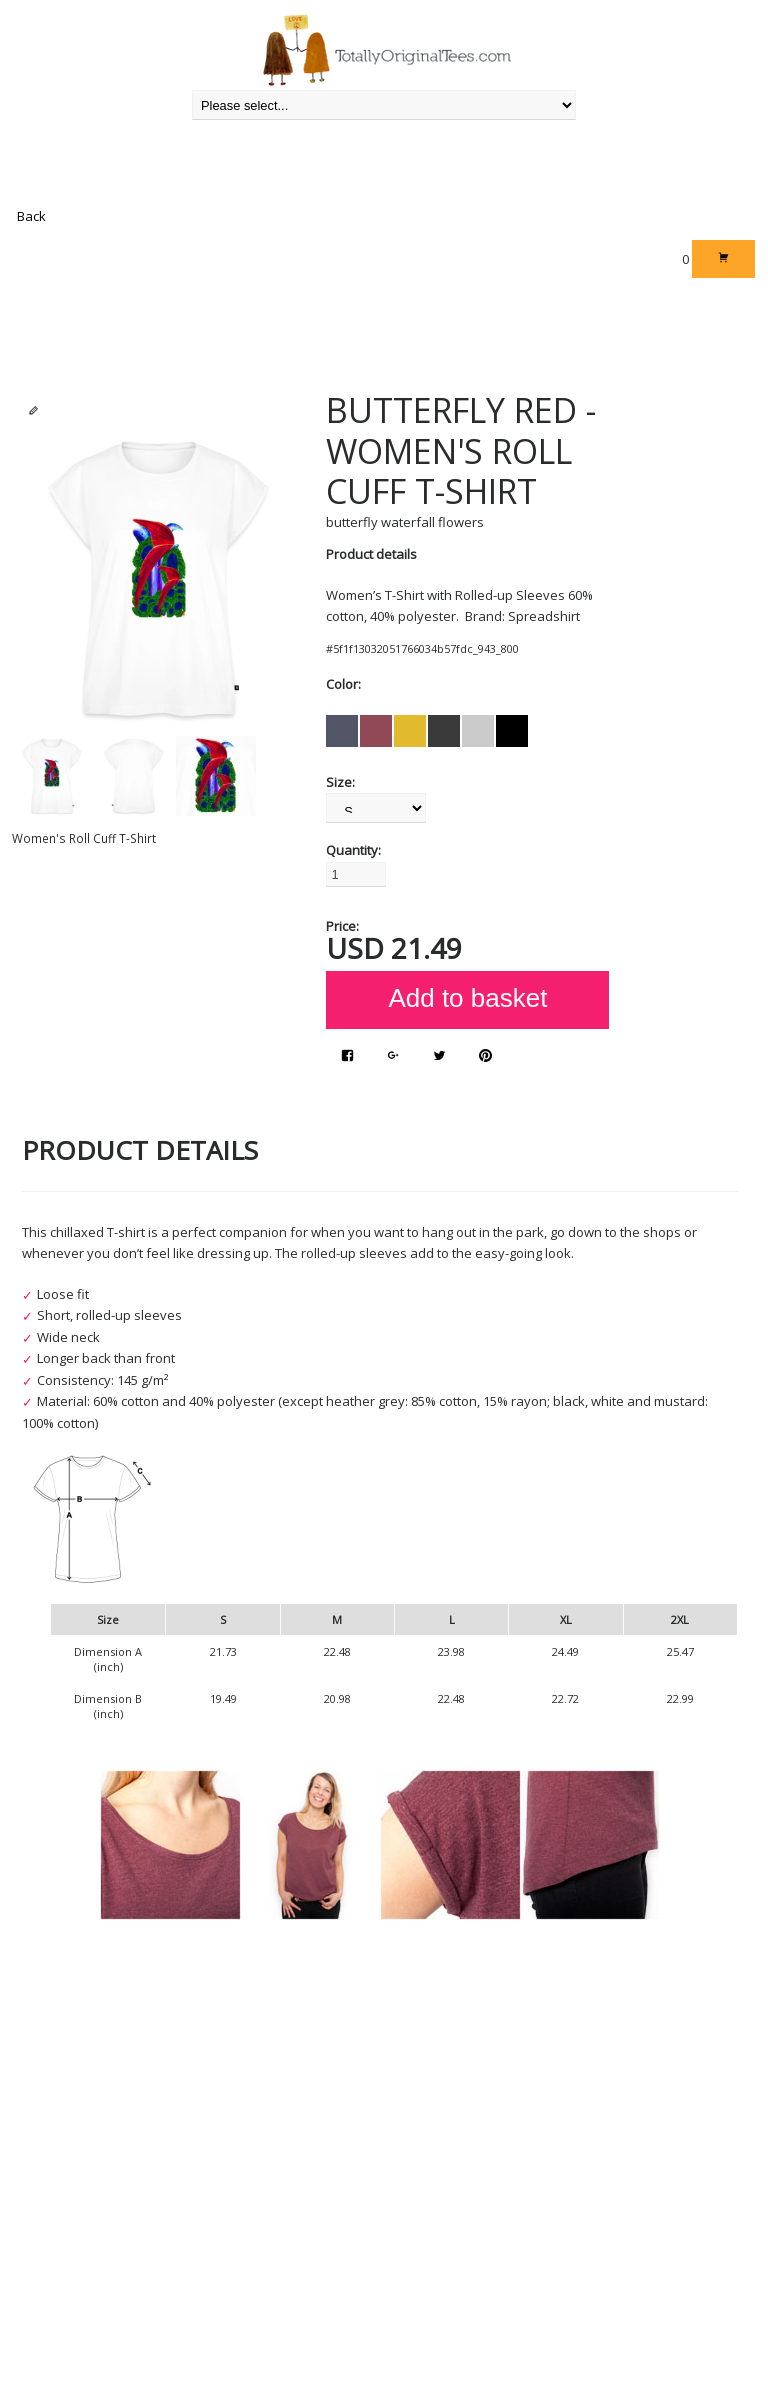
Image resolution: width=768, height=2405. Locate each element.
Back (31, 216)
